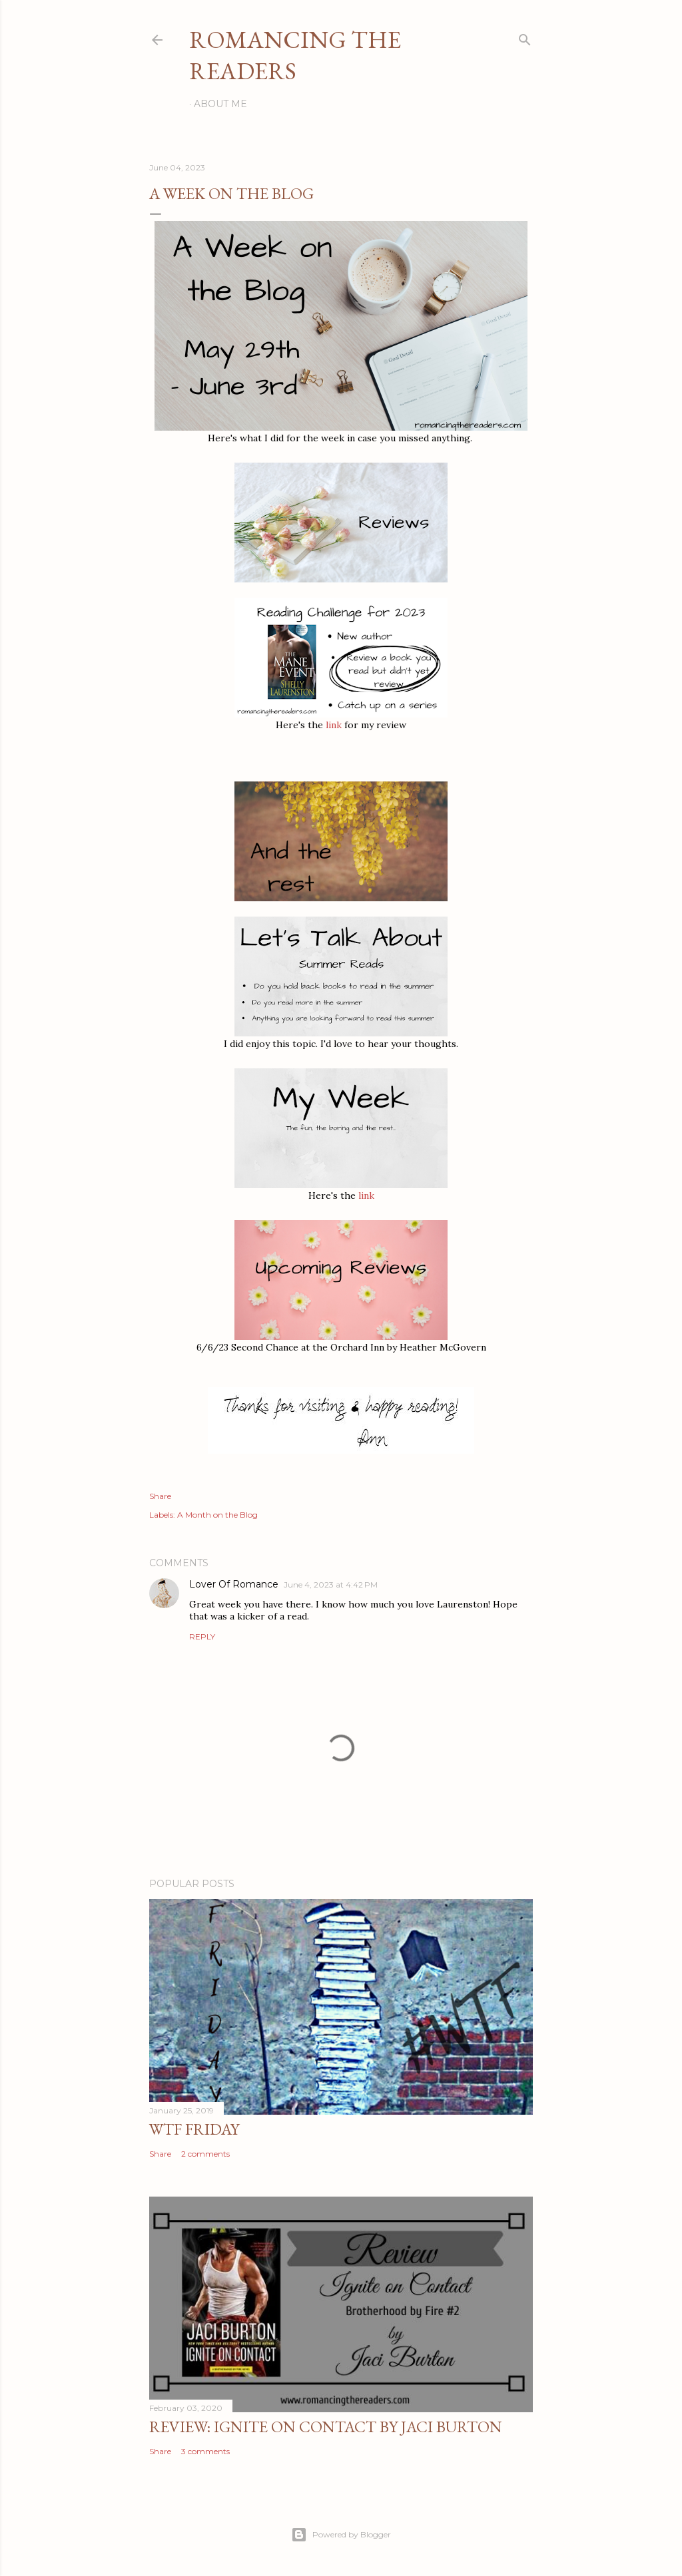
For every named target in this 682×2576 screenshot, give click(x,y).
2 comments (205, 2154)
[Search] (525, 37)
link (334, 725)
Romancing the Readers (295, 55)
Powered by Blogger (341, 2535)
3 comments (205, 2451)
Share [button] (160, 1496)
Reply (202, 1636)
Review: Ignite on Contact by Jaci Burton (325, 2426)
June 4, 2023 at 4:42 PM (331, 1585)
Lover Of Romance (233, 1584)
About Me (220, 104)
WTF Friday (194, 2129)
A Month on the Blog (217, 1515)
